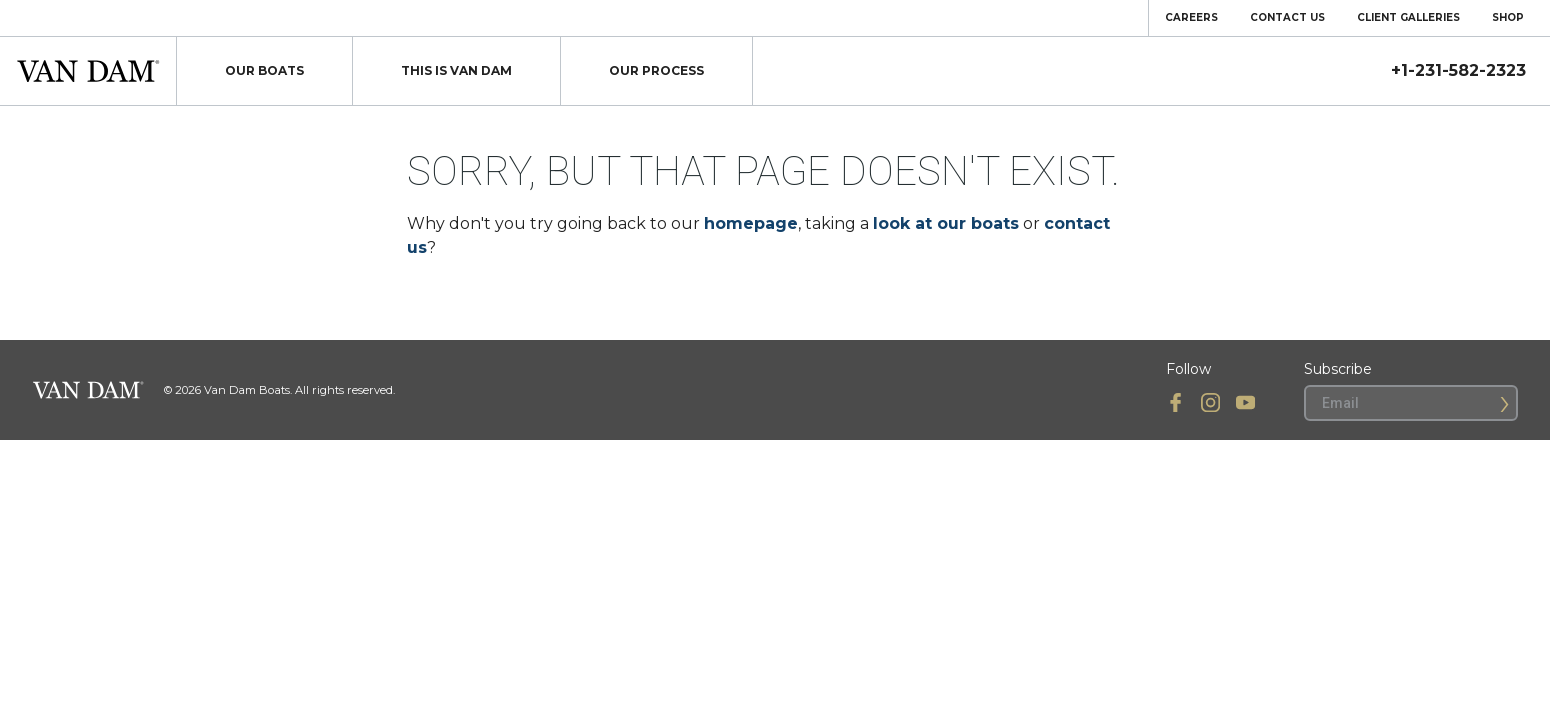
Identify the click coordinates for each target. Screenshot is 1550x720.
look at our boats (946, 223)
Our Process (656, 70)
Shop (1508, 17)
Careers (1191, 17)
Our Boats (264, 70)
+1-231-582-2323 (1458, 71)
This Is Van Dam (456, 70)
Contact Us (1287, 17)
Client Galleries (1408, 17)
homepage (751, 223)
